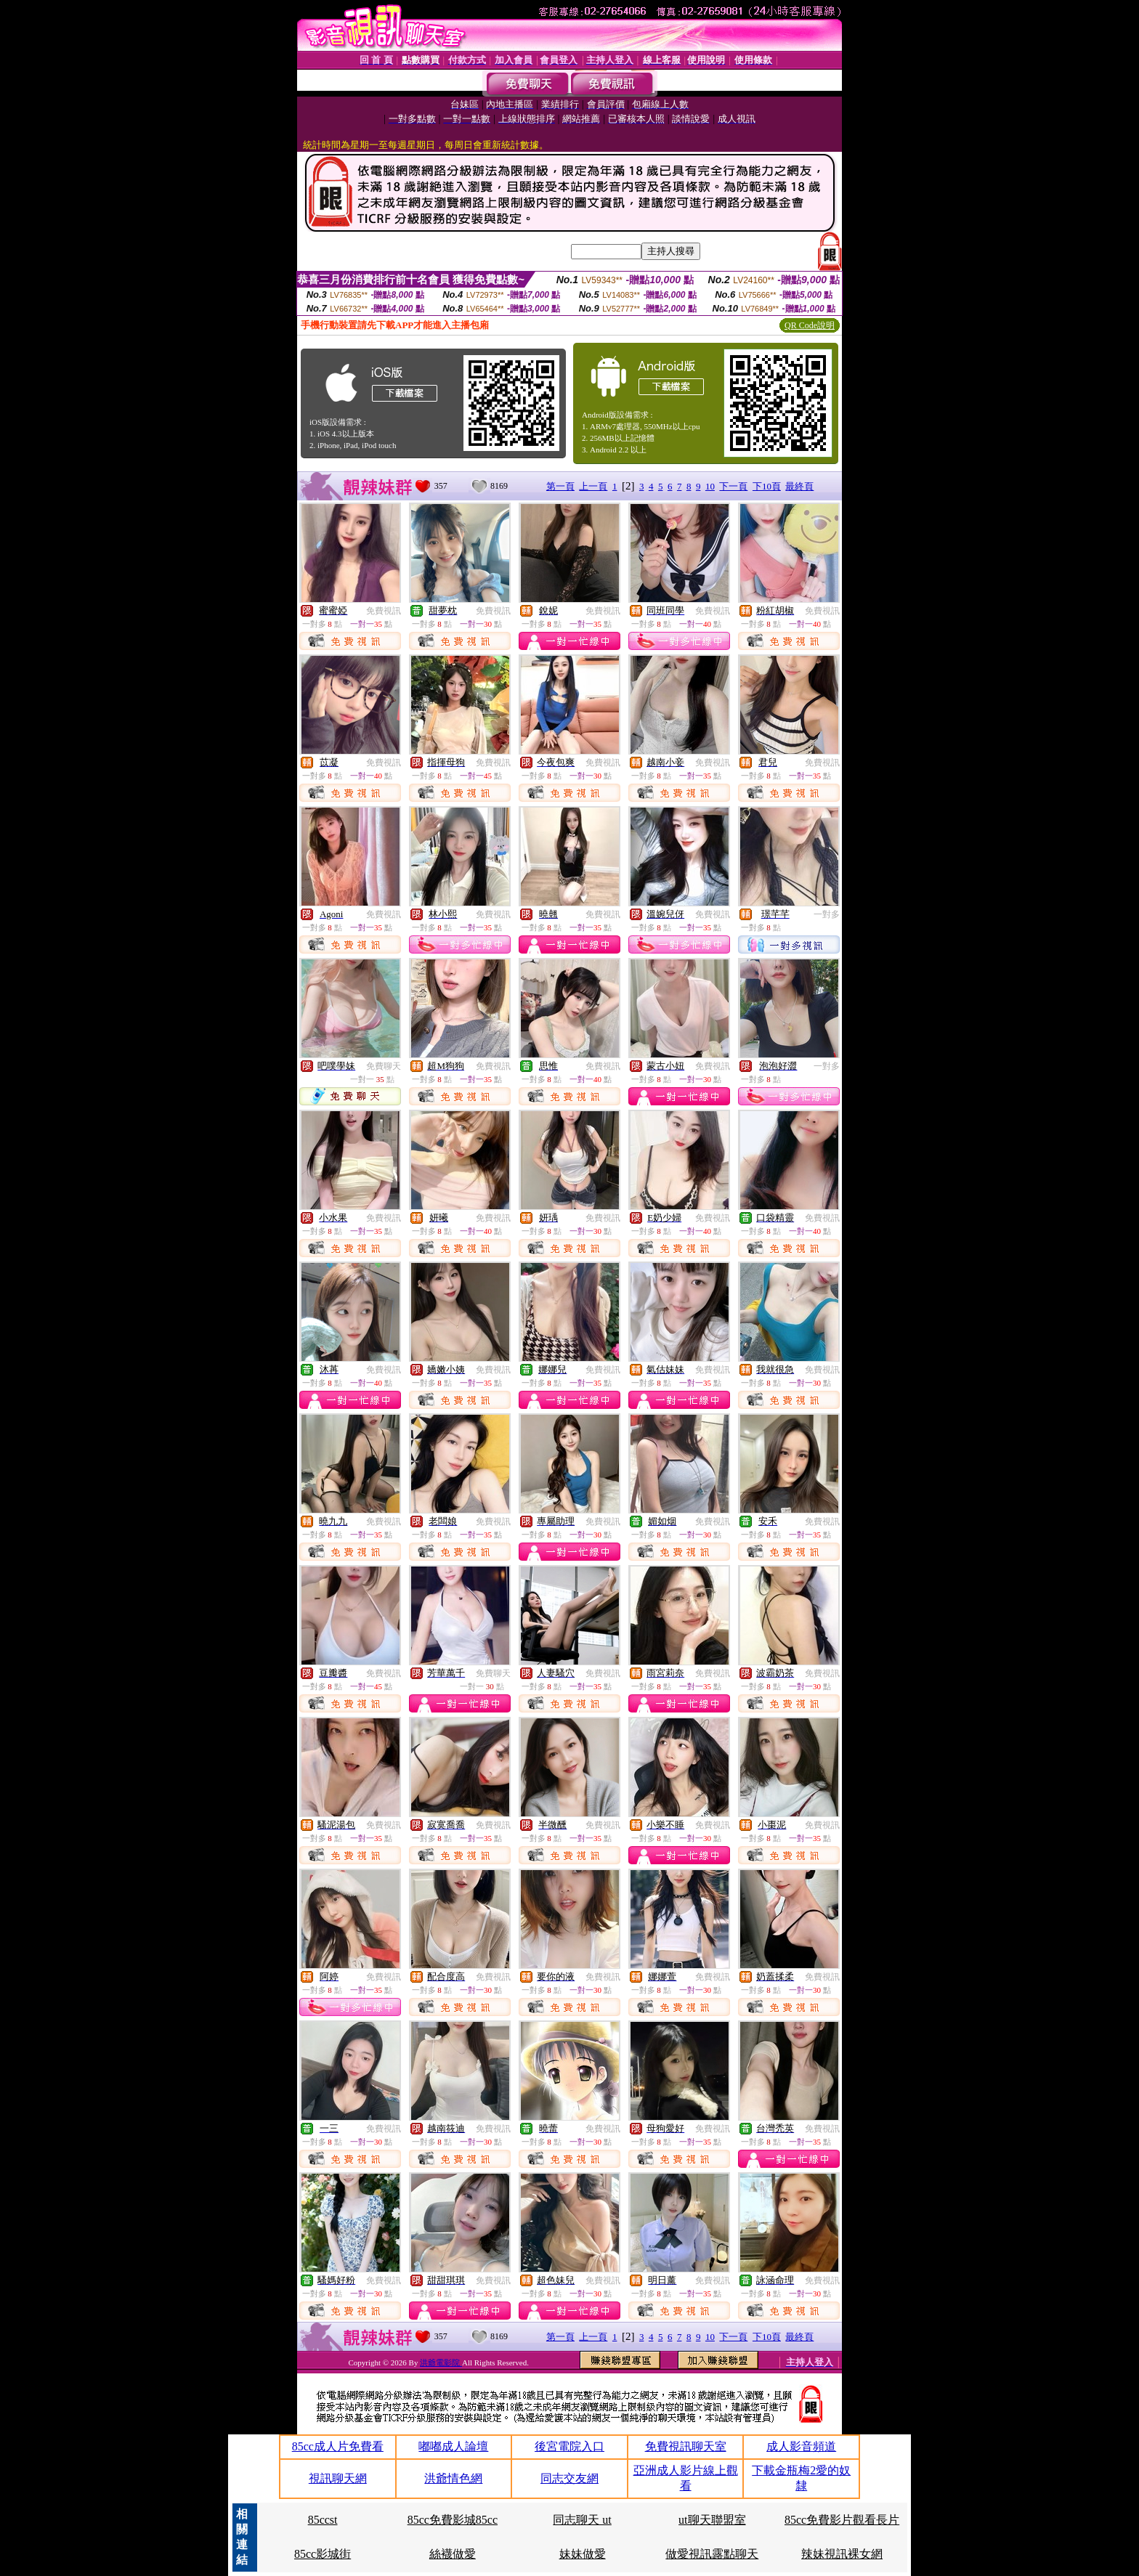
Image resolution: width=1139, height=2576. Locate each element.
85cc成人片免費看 (338, 2446)
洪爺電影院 (441, 2362)
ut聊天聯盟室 (711, 2520)
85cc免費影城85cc (453, 2520)
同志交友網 (569, 2478)
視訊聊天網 (338, 2478)
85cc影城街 (322, 2554)
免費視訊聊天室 (685, 2446)
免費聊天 (383, 1066)
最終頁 (799, 486)
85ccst (323, 2520)
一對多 (827, 914)
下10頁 (767, 486)
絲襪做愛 (452, 2554)
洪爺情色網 (453, 2478)
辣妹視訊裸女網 (842, 2554)
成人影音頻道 (801, 2446)
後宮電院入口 (569, 2446)
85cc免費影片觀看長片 (842, 2520)
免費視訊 (383, 611)
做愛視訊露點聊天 (711, 2554)
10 (710, 486)
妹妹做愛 (582, 2554)
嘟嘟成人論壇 (453, 2446)
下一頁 (733, 486)
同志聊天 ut (582, 2520)
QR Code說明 (810, 325)
